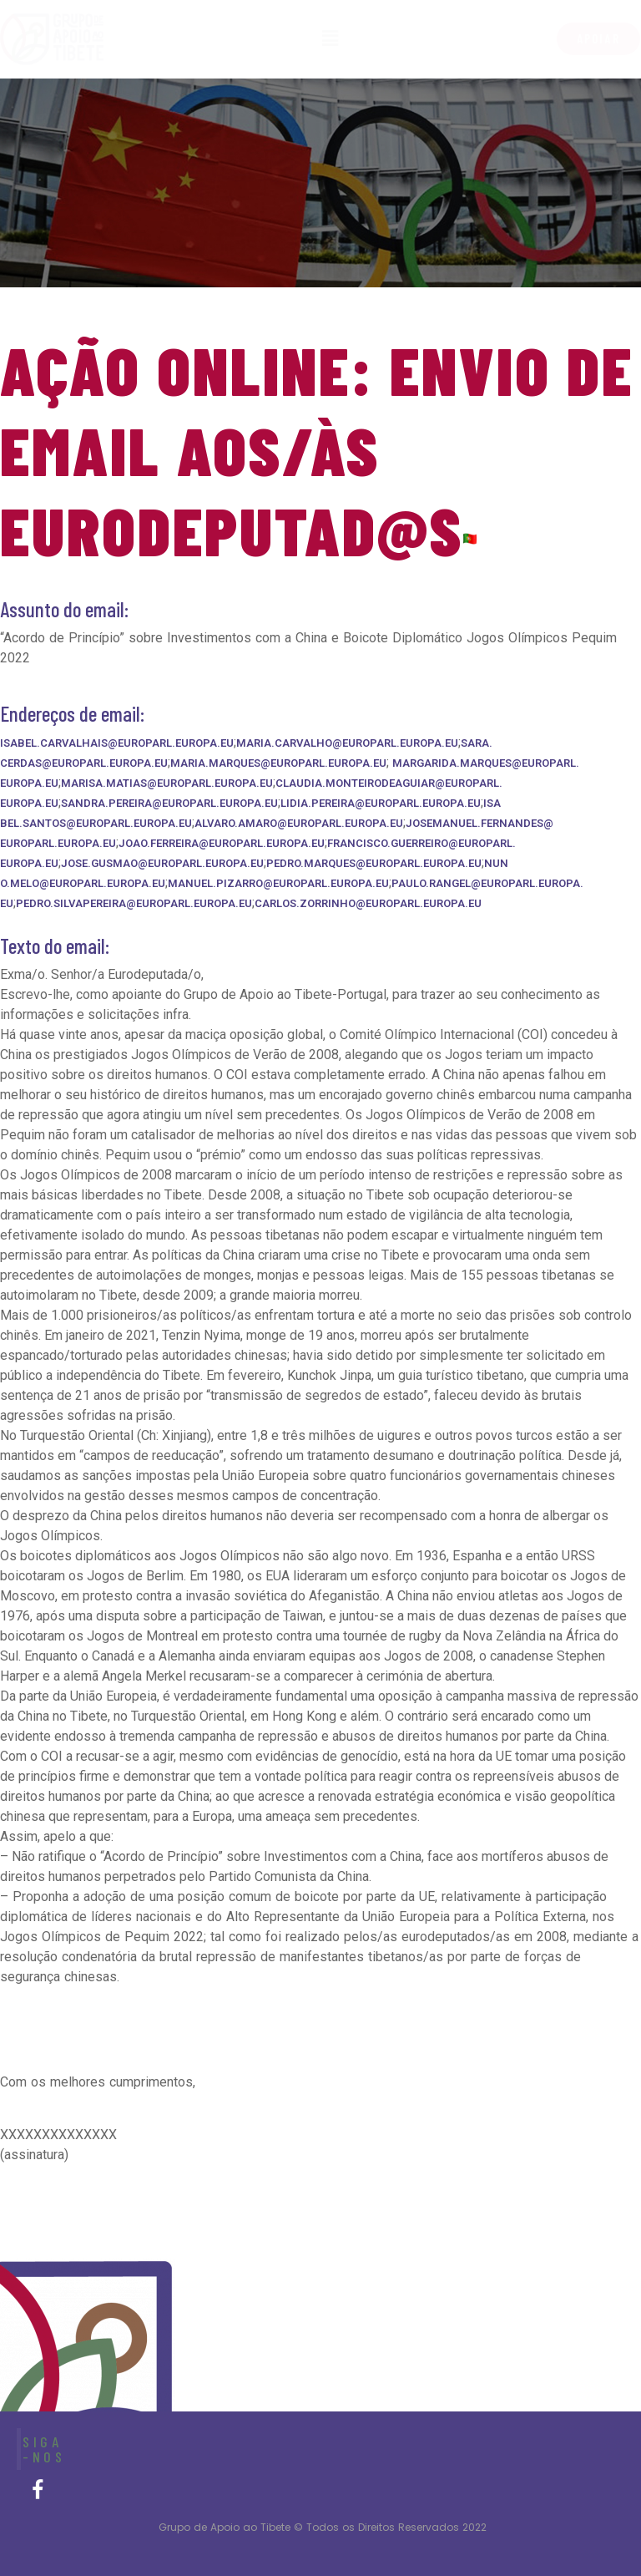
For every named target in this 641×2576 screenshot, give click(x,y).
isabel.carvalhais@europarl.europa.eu (117, 743)
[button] (598, 39)
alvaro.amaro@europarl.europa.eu (298, 823)
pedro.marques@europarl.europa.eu (374, 863)
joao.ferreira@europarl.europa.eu (222, 843)
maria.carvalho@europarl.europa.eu (347, 743)
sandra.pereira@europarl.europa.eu (169, 803)
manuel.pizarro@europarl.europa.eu (278, 883)
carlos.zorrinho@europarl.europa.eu (368, 903)
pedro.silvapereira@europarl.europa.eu (134, 903)
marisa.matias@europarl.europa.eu (167, 783)
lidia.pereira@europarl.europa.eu (380, 803)
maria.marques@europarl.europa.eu (278, 763)
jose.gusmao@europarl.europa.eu (162, 863)
